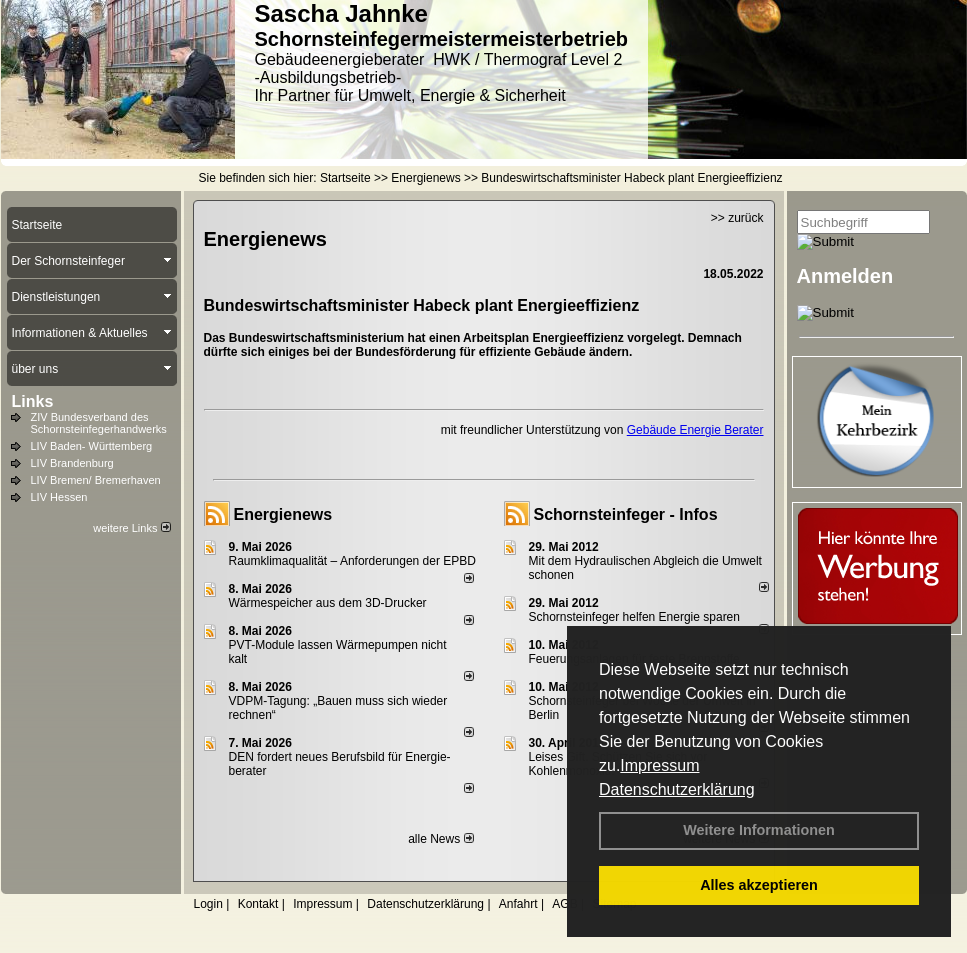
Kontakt (258, 904)
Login (208, 904)
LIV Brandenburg (72, 463)
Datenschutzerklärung (677, 789)
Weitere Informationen (759, 830)
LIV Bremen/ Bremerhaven (96, 480)
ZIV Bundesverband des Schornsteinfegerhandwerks (99, 423)
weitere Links (131, 528)
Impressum (659, 765)
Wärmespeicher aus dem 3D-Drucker (328, 603)
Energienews (283, 514)
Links (33, 401)
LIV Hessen (59, 497)
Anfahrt (518, 904)
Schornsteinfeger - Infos (626, 514)
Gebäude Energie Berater (695, 430)
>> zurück (737, 218)
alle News (440, 839)
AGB (564, 904)
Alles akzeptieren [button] (759, 885)
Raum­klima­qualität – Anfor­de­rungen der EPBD (352, 561)
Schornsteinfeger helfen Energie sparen (634, 617)
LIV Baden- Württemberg (92, 446)
